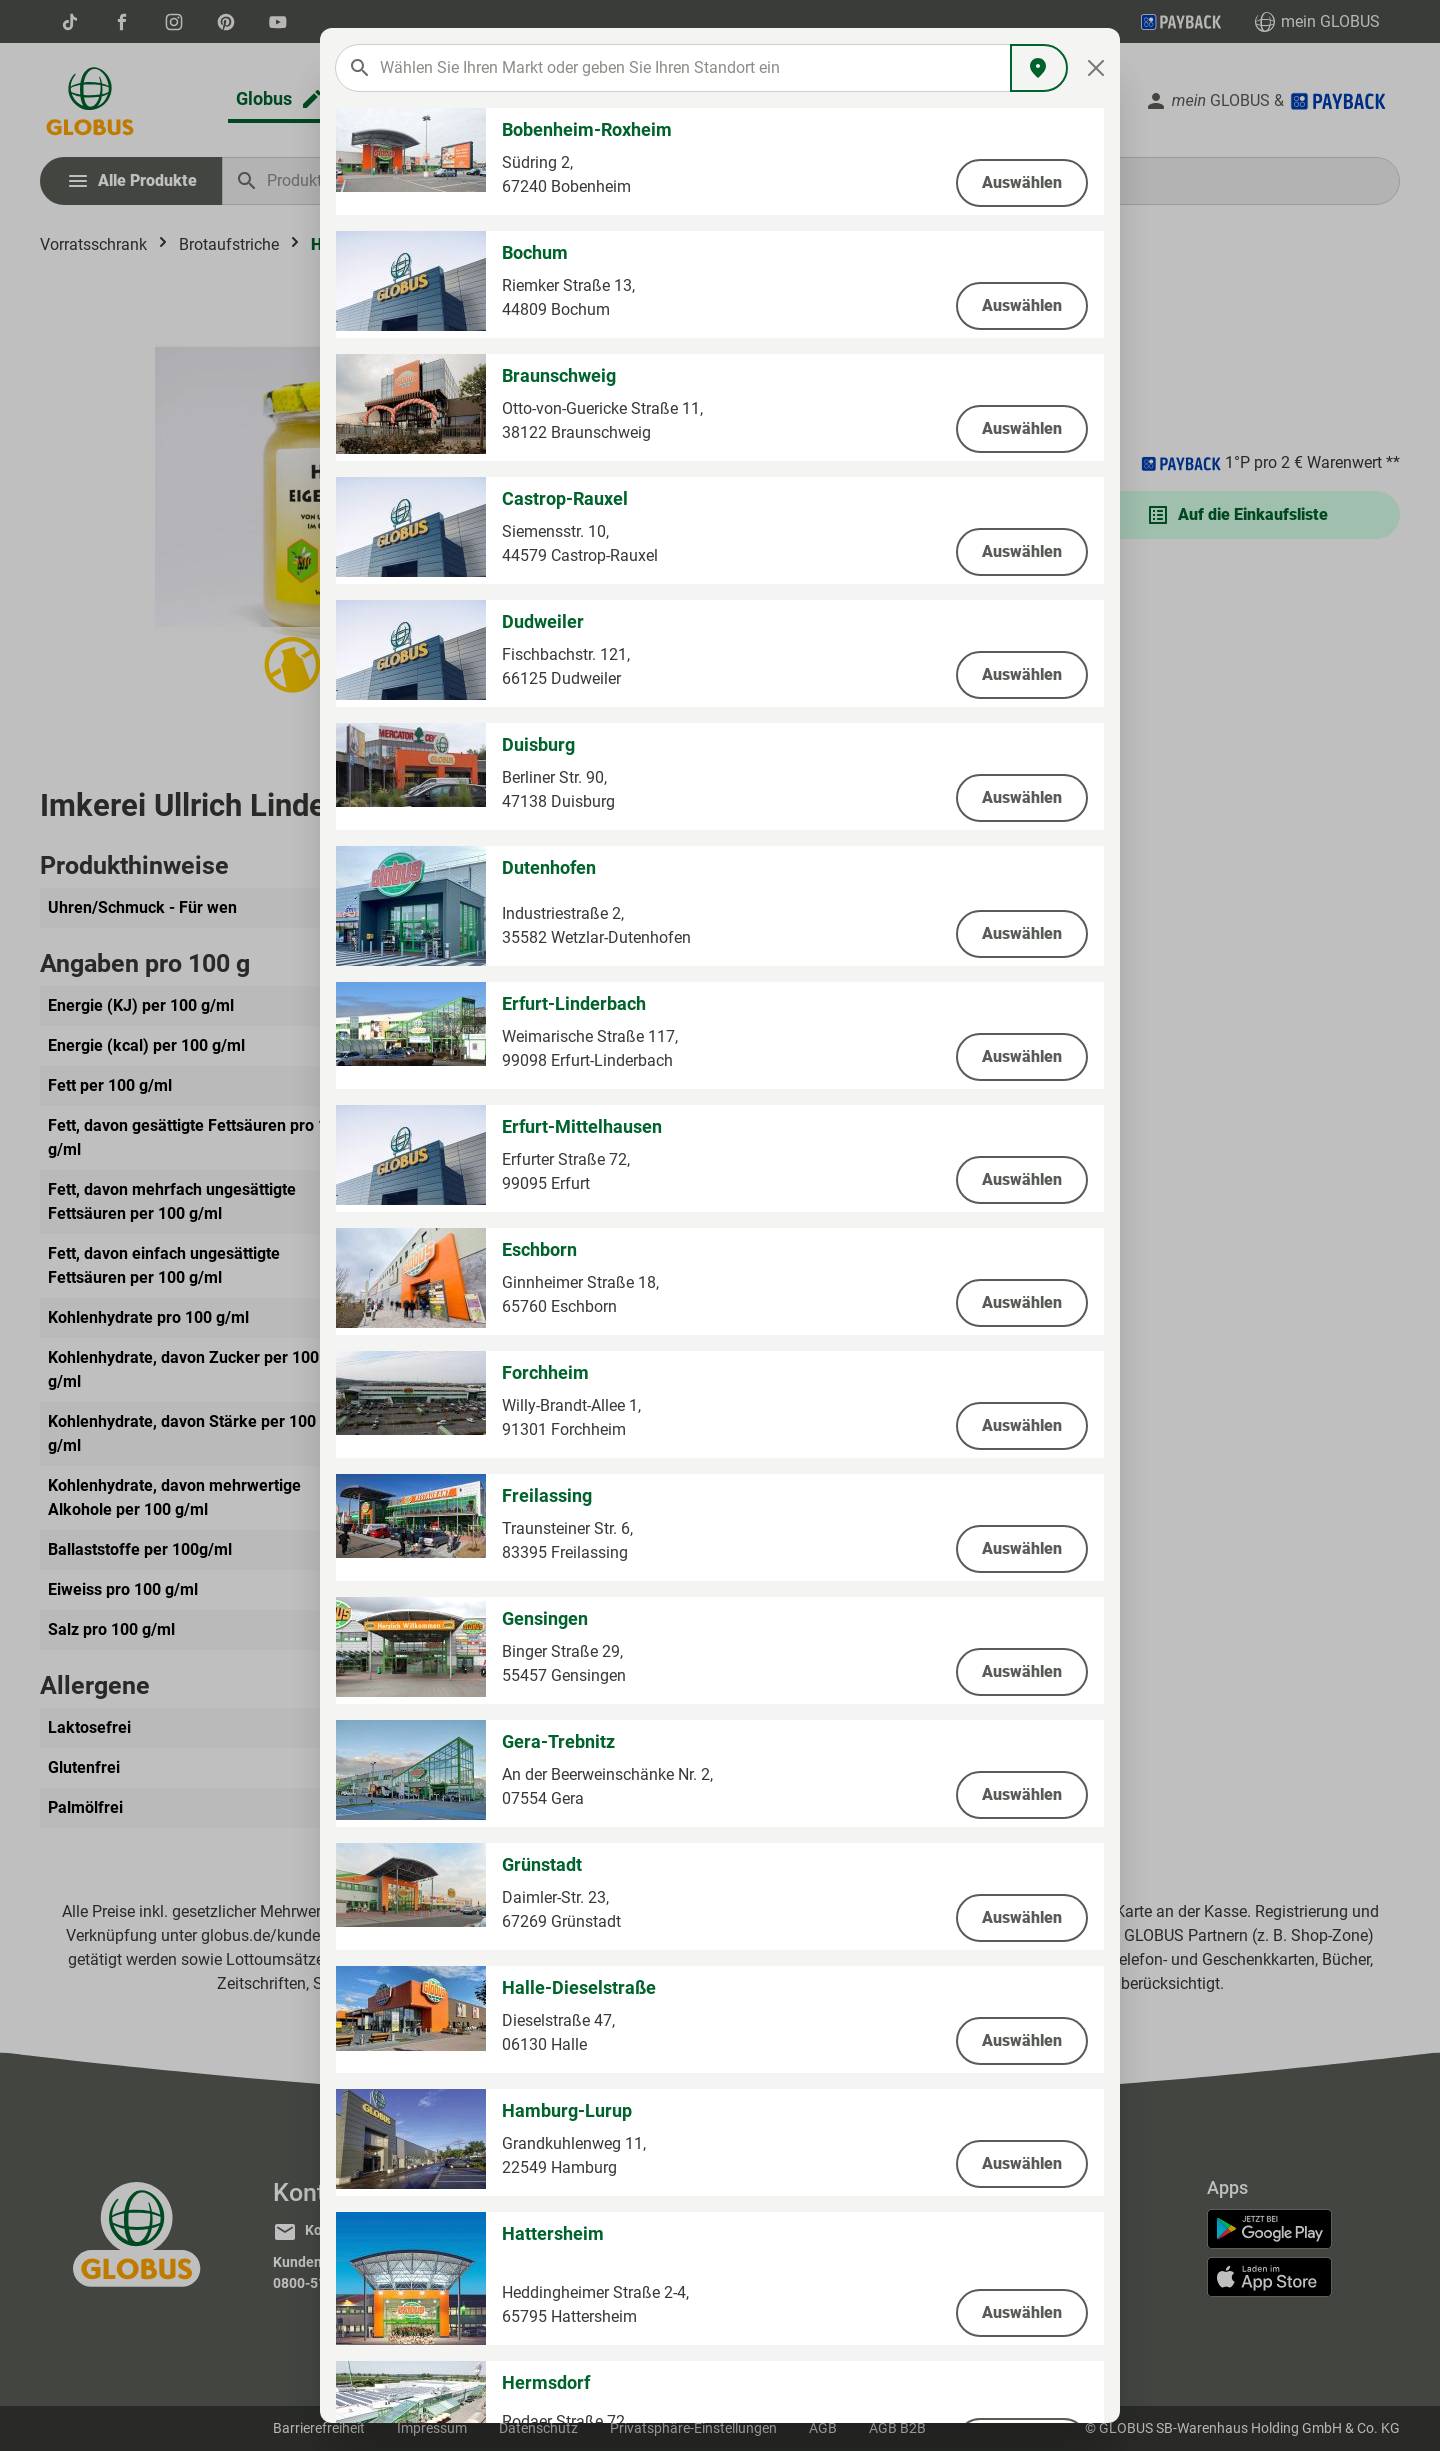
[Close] (1096, 68)
